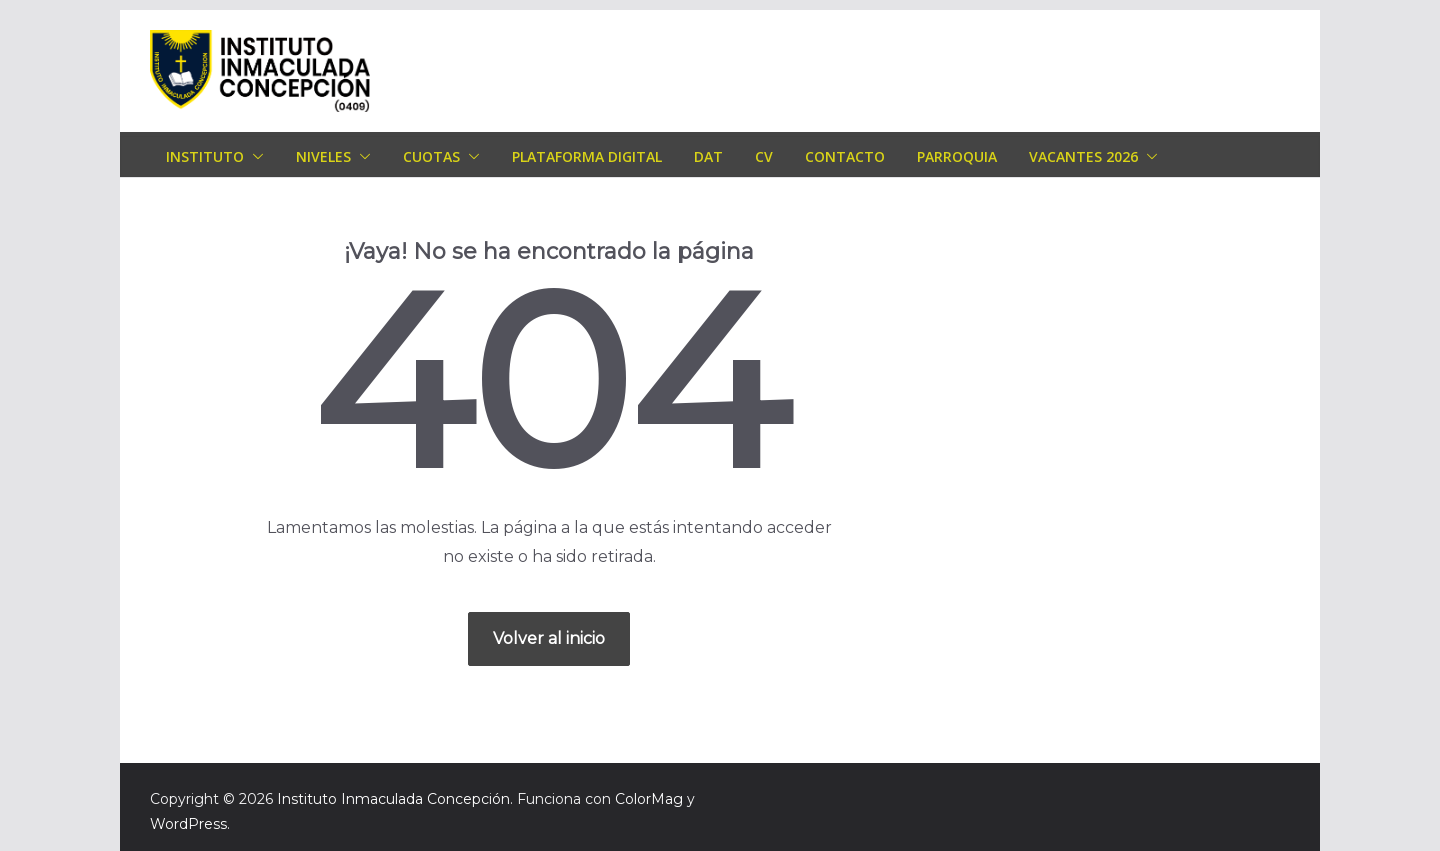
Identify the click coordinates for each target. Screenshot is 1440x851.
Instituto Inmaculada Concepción (393, 799)
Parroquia (957, 156)
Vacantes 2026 (1083, 156)
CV (764, 156)
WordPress (188, 824)
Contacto (845, 156)
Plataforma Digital (587, 156)
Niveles (323, 156)
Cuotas (431, 156)
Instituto (205, 156)
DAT (708, 156)
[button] (254, 157)
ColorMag (649, 799)
